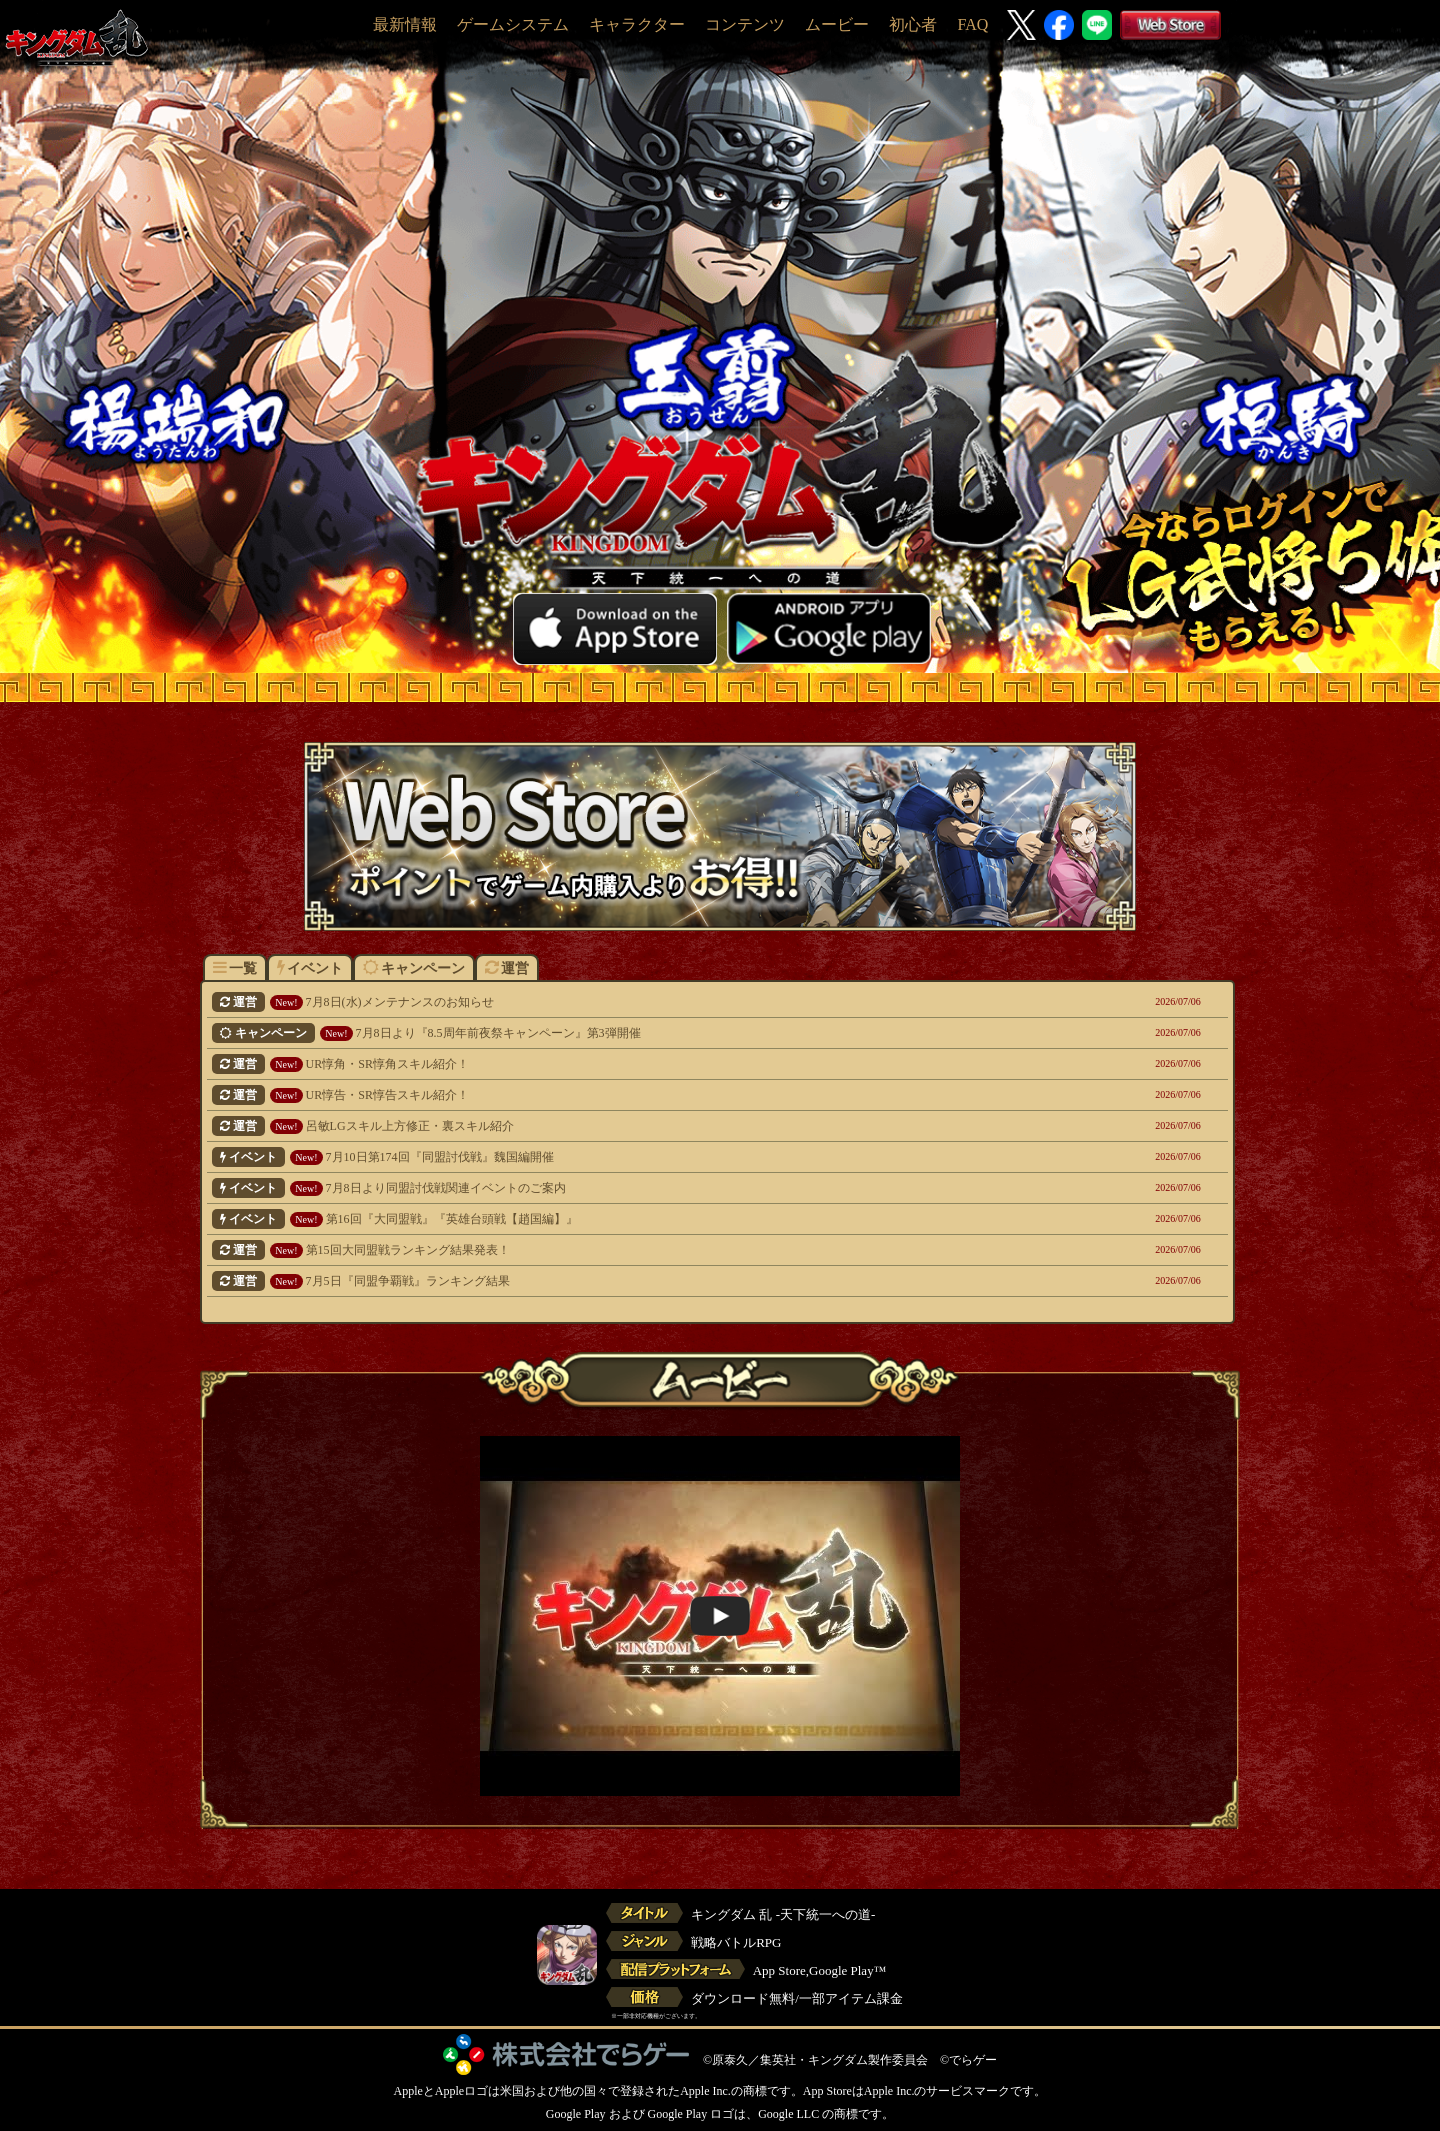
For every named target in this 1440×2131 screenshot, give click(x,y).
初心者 (913, 24)
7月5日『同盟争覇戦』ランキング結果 (620, 1281)
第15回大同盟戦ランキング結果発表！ (620, 1250)
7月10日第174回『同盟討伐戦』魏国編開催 (620, 1157)
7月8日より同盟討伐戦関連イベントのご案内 (620, 1188)
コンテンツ (745, 24)
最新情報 (405, 24)
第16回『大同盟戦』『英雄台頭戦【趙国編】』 (620, 1219)
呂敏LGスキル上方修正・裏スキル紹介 (620, 1126)
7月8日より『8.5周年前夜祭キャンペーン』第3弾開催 (620, 1033)
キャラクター (637, 24)
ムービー (837, 24)
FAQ (972, 24)
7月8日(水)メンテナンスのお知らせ (620, 1002)
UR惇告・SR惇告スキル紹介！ (620, 1095)
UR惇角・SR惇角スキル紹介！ (620, 1064)
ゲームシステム (513, 24)
